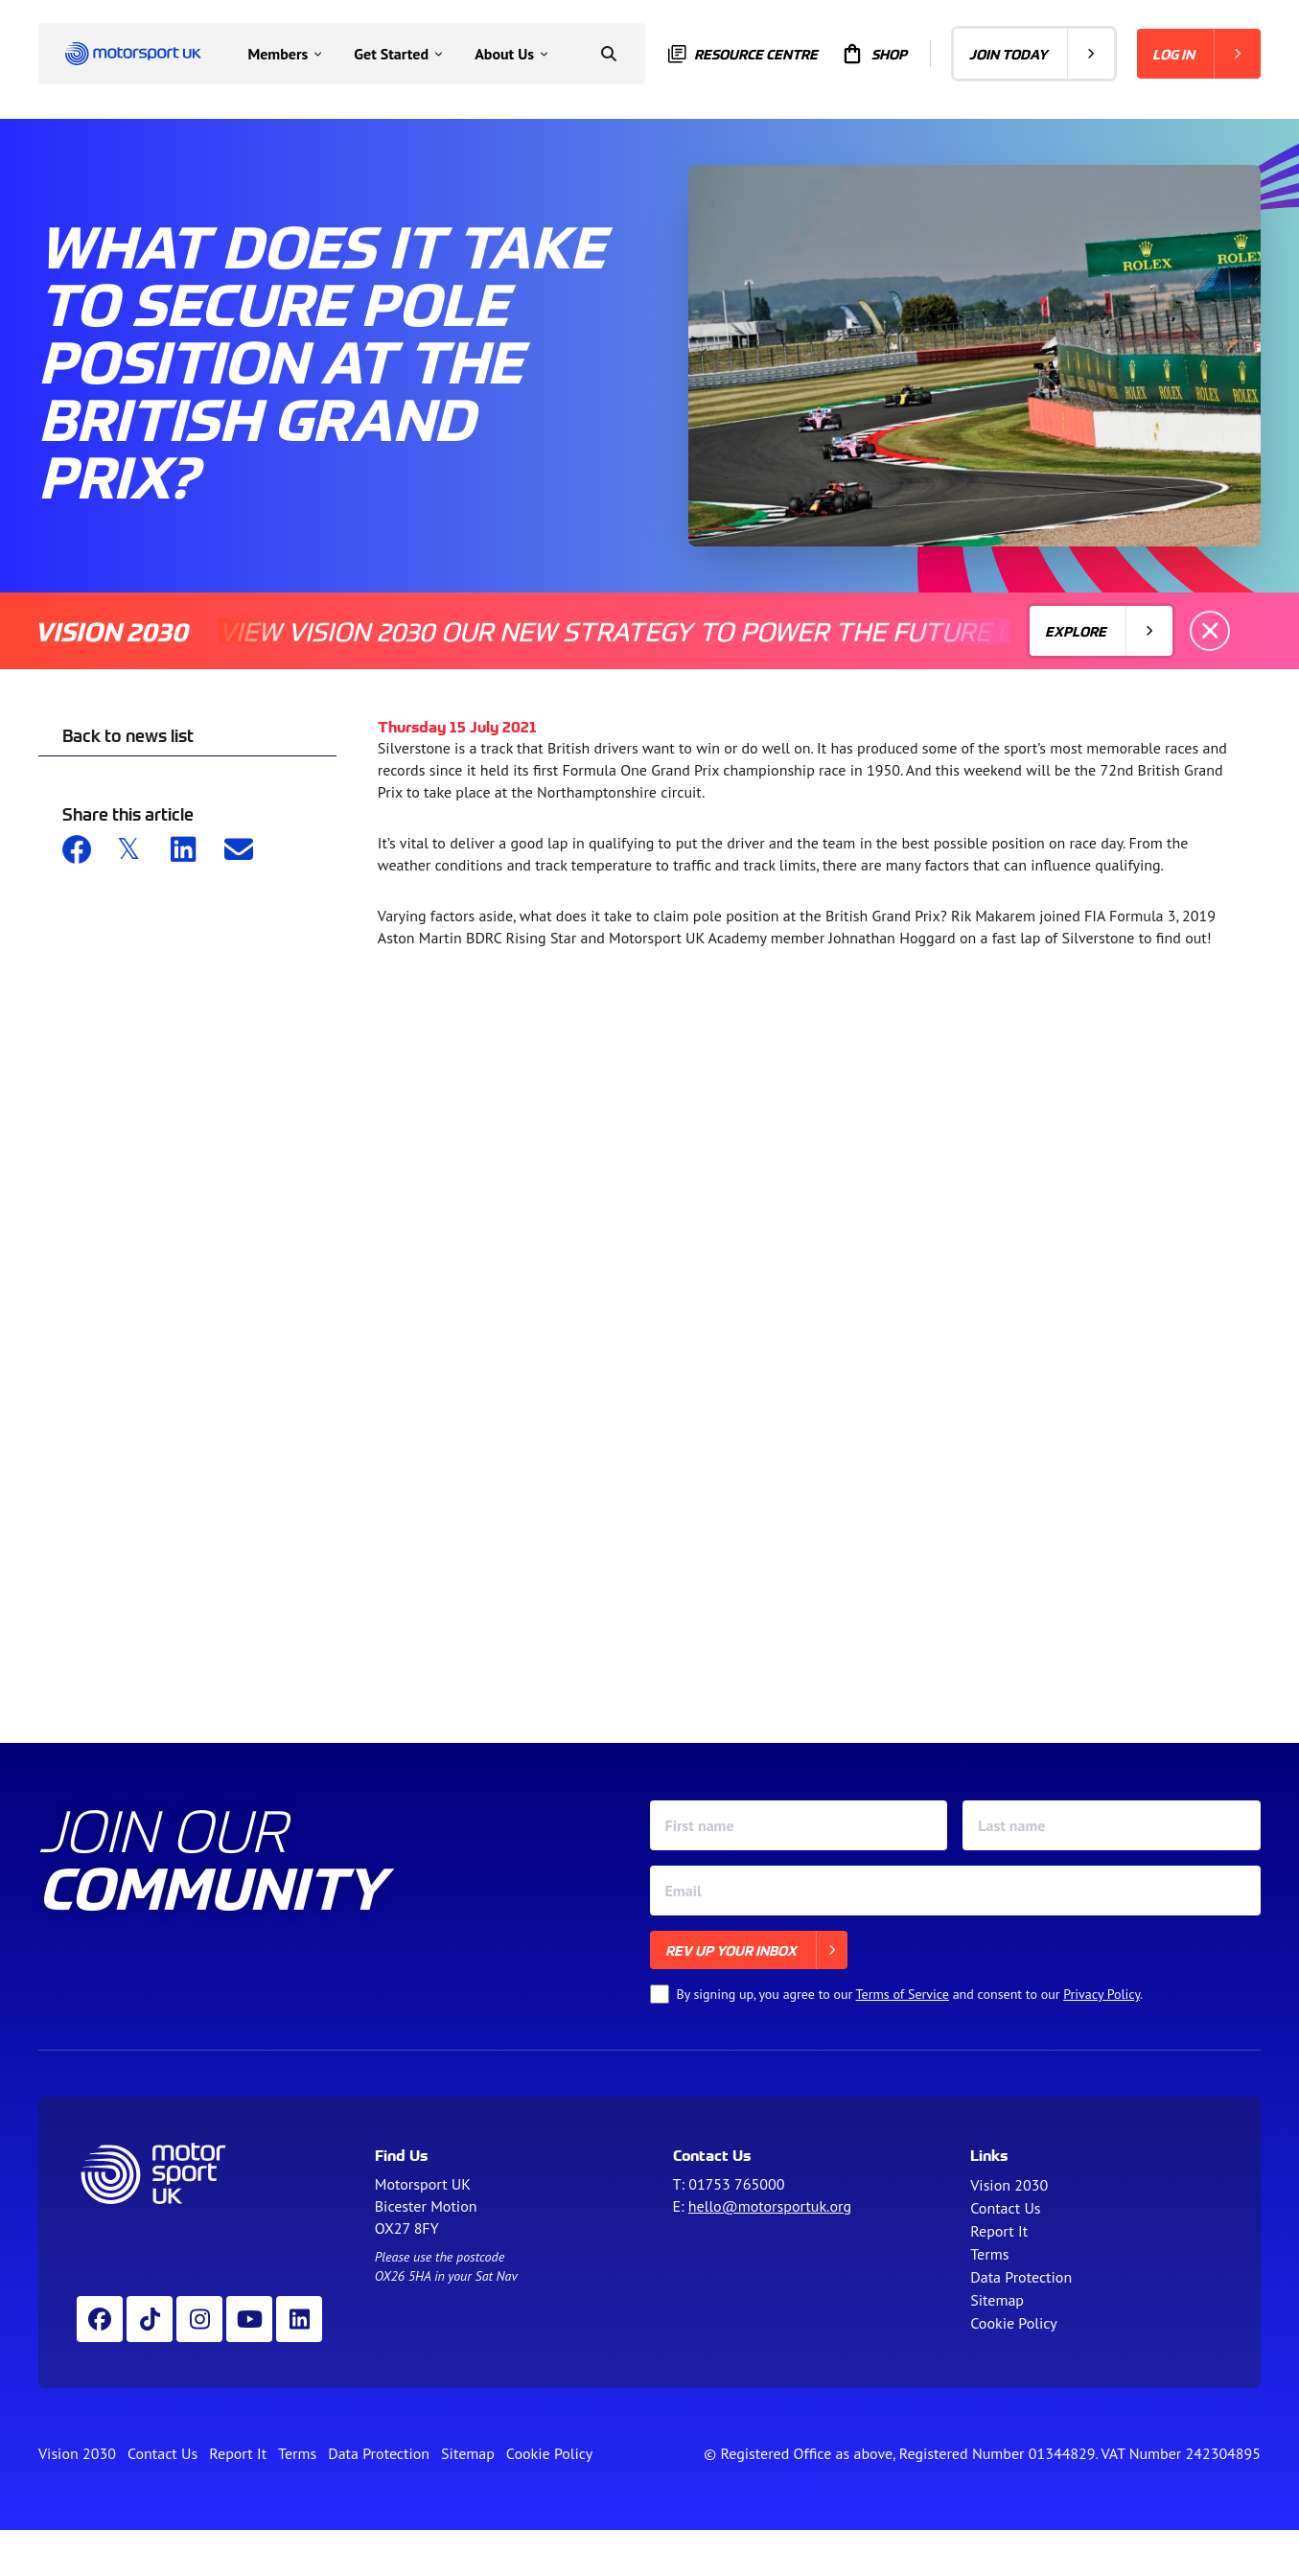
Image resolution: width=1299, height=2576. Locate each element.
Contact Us (1005, 2207)
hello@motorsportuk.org (769, 2206)
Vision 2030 (1009, 2184)
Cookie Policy (1013, 2322)
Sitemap (997, 2299)
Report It (999, 2230)
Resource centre (743, 54)
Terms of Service (902, 1994)
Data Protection (1021, 2276)
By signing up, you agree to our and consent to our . (910, 1994)
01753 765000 (736, 2183)
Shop (874, 53)
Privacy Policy (1101, 1994)
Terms (989, 2253)
